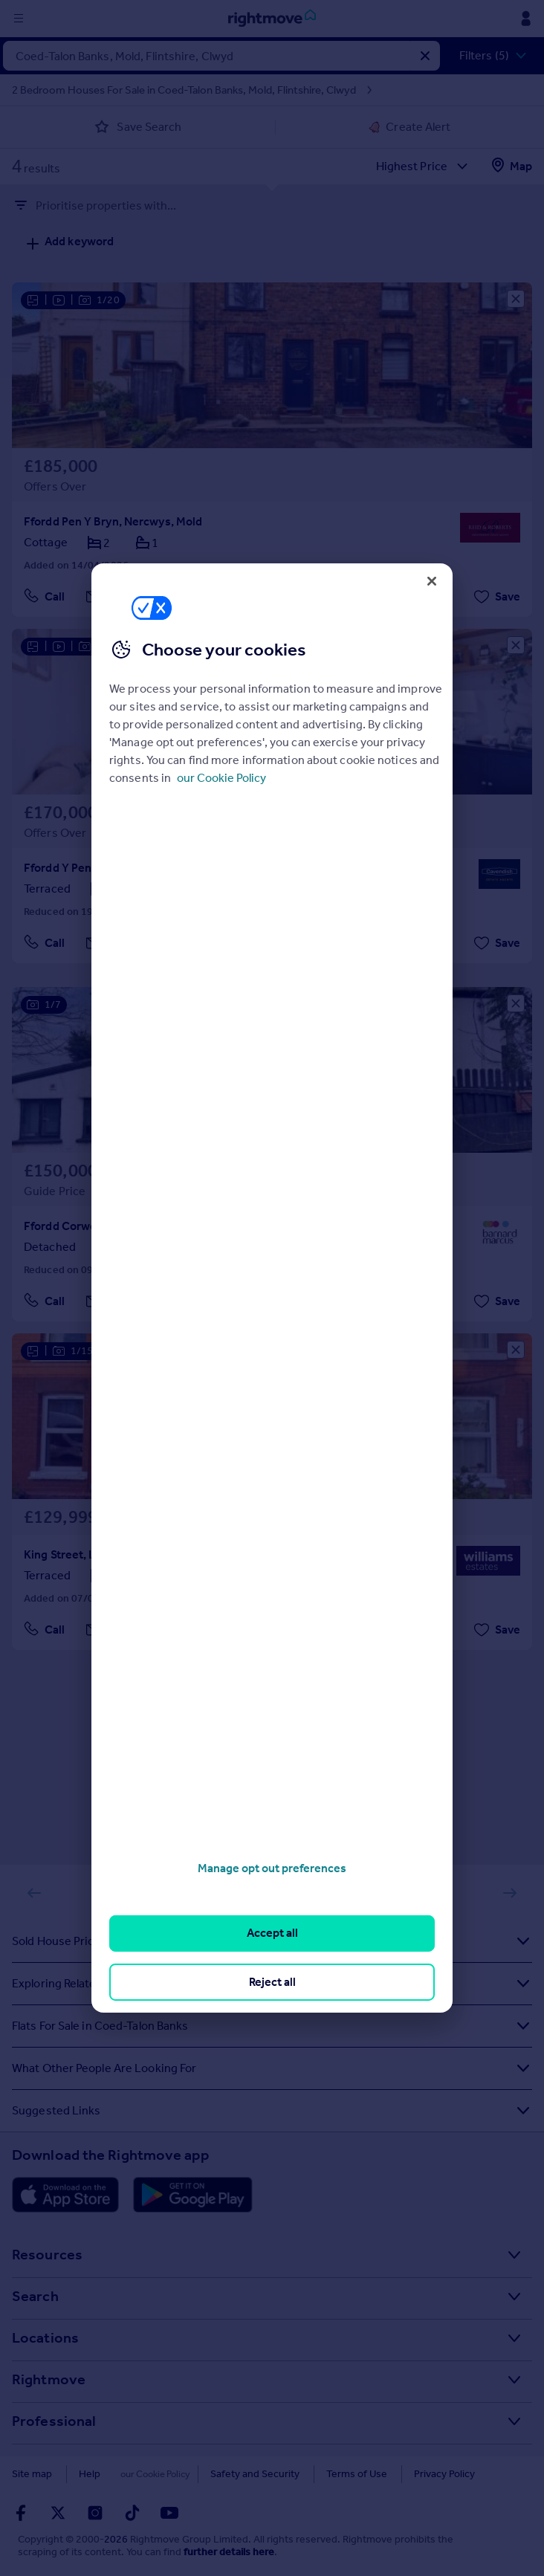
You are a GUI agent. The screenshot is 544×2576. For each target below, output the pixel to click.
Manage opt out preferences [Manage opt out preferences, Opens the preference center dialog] (272, 1868)
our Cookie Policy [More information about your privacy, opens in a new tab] (221, 778)
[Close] (431, 581)
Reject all (272, 1982)
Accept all (272, 1933)
